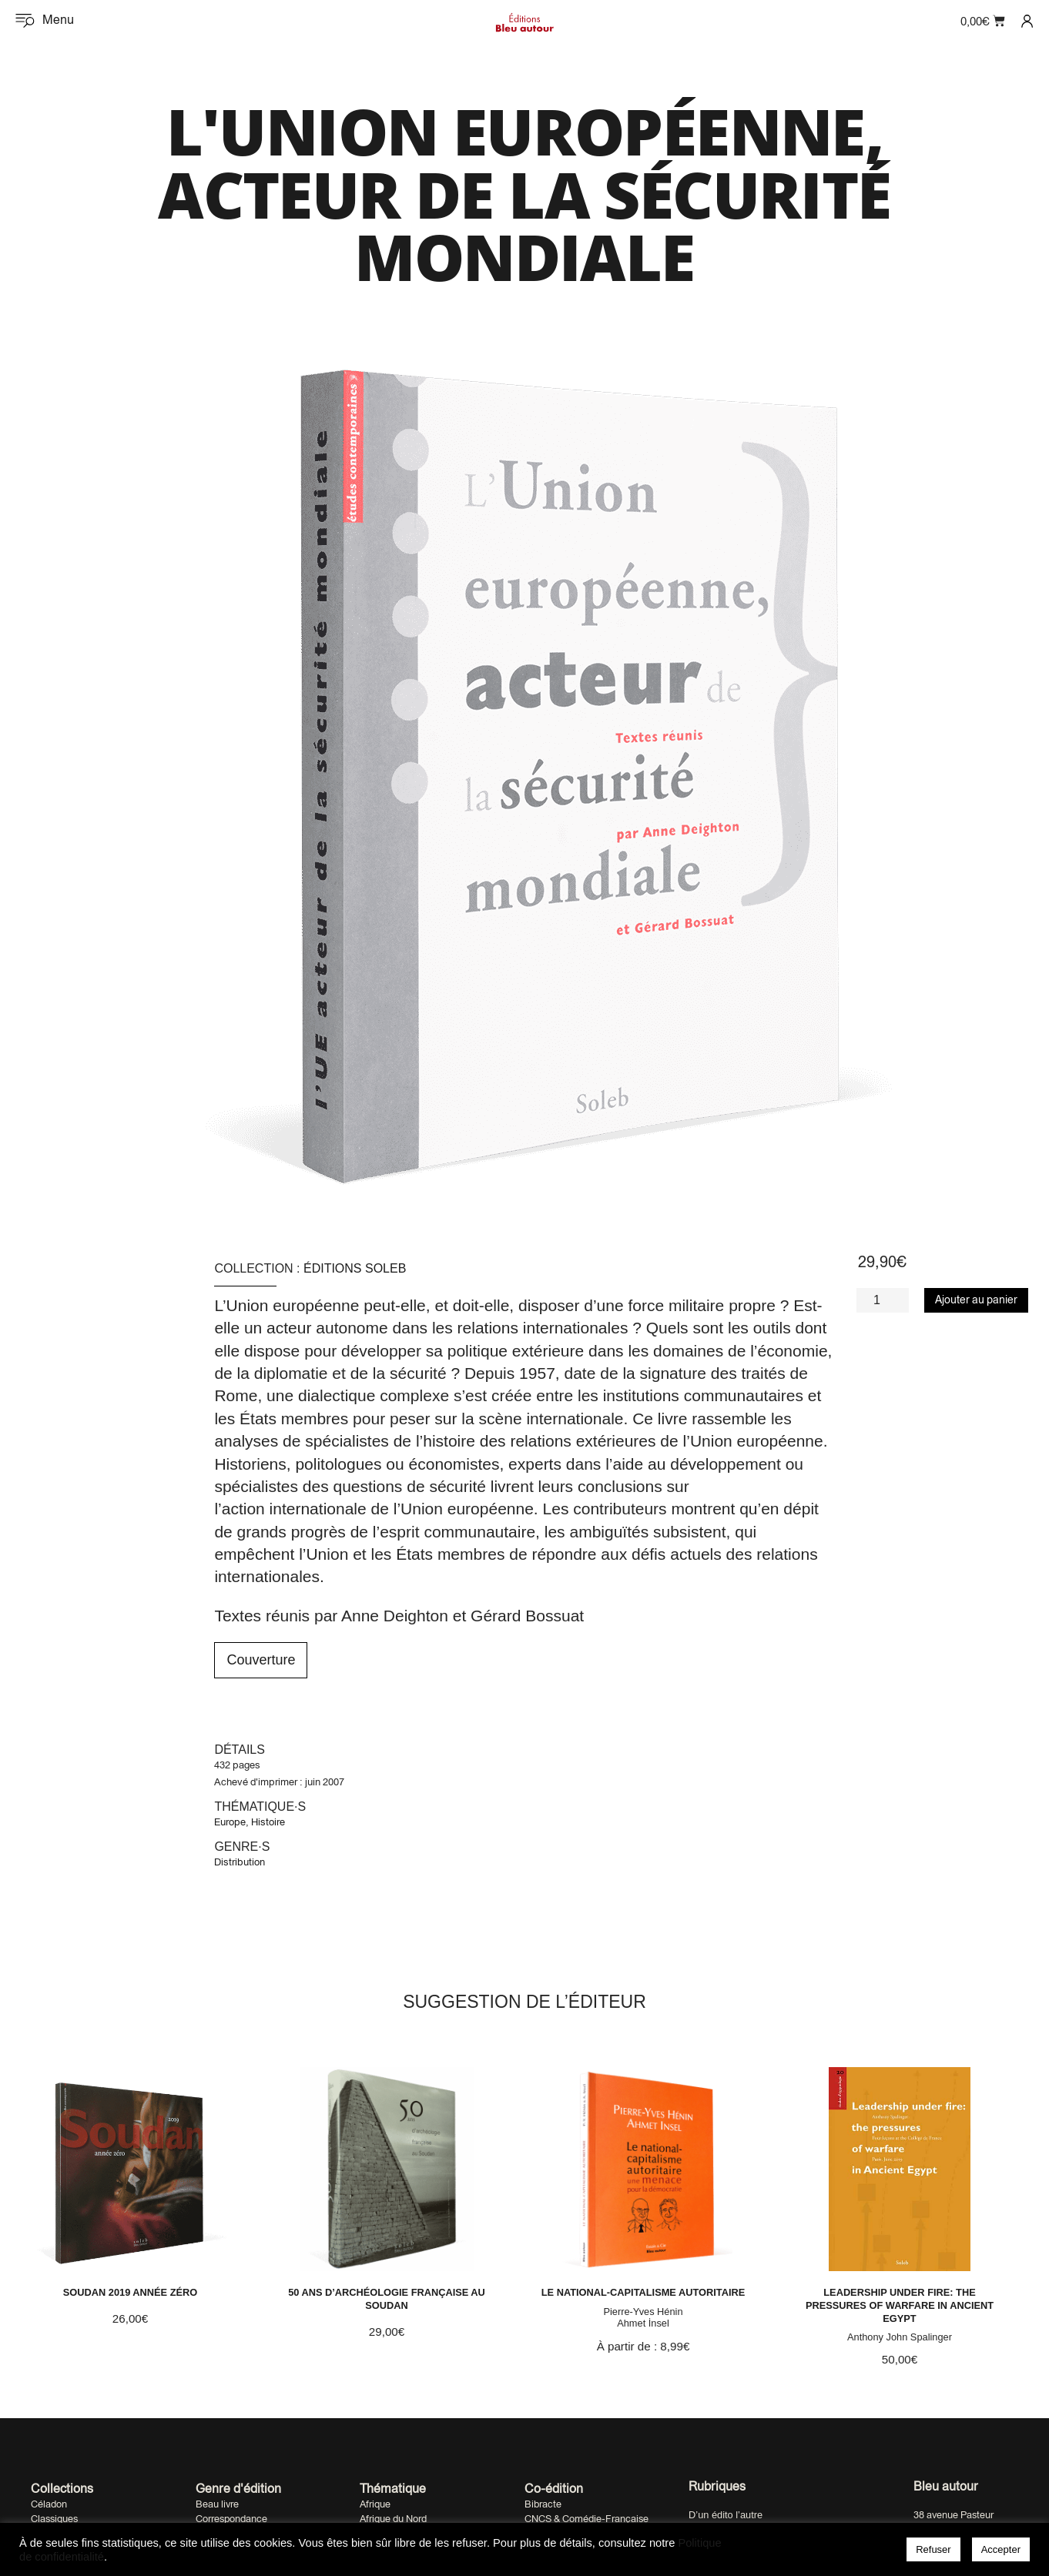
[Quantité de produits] (883, 1300)
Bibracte (542, 2508)
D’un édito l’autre (725, 2518)
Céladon (49, 2508)
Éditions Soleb (354, 1268)
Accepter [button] (1001, 2549)
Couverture (260, 1660)
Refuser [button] (933, 2549)
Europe (230, 1822)
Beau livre (217, 2508)
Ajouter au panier (976, 1299)
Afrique (375, 2508)
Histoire (268, 1822)
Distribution (239, 1862)
